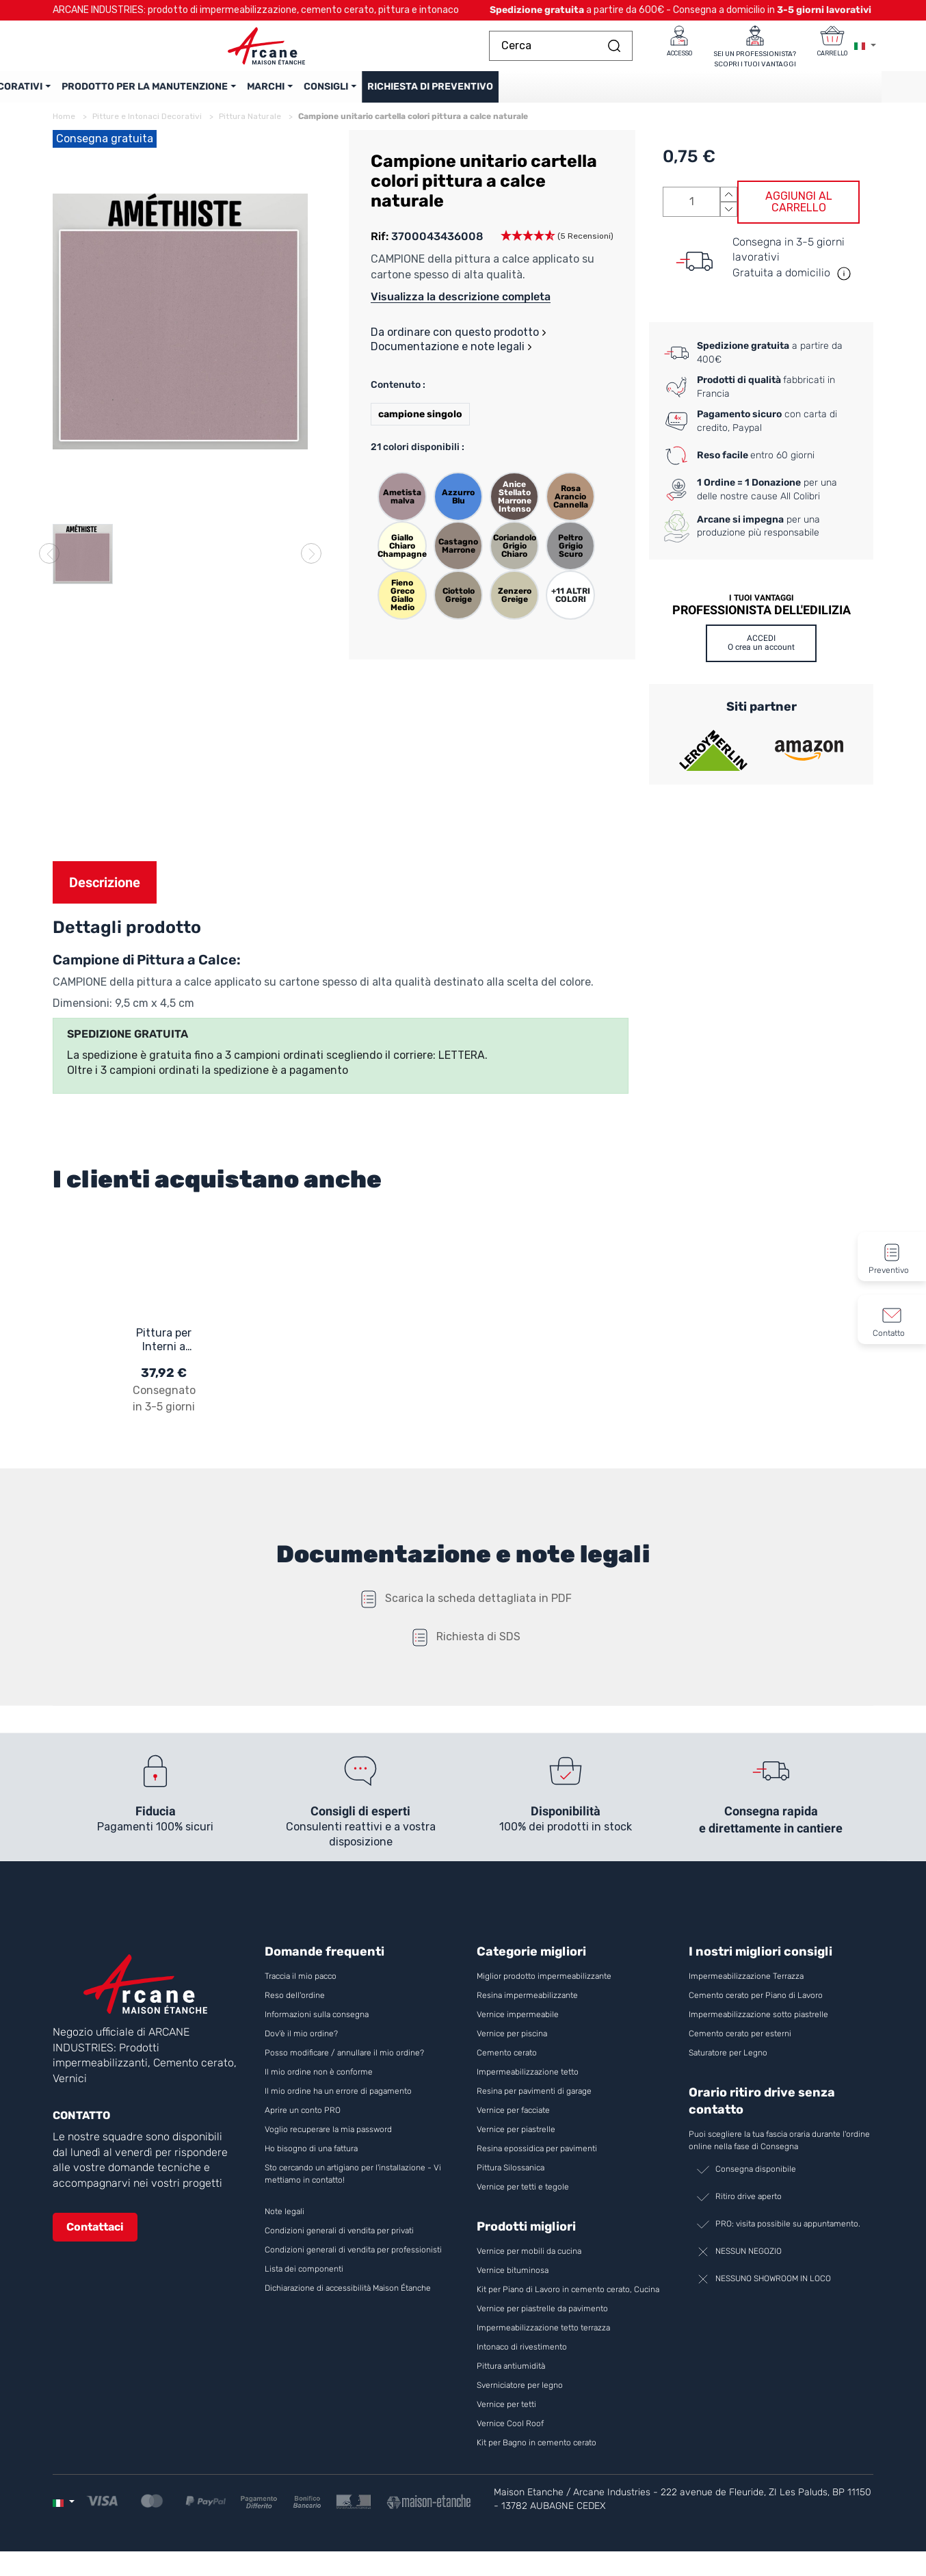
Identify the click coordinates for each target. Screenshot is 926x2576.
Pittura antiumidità (511, 2377)
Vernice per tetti (506, 2415)
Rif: (379, 246)
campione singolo (420, 424)
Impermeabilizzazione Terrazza (746, 1987)
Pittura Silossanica (510, 2178)
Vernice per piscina (512, 2044)
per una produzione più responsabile (758, 536)
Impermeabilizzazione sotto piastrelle (758, 2025)
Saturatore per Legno (728, 2063)
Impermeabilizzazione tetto (528, 2083)
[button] (557, 247)
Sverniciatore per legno (521, 2396)
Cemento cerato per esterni (740, 2044)
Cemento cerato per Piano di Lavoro (756, 2006)
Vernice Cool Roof (511, 2434)
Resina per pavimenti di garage (534, 2102)
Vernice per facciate (513, 2121)
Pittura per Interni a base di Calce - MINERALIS (163, 1350)
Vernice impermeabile (518, 2025)
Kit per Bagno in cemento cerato (536, 2453)
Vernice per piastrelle (516, 2140)
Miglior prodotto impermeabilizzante (544, 1987)
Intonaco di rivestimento (522, 2358)
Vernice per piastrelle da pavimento (542, 2319)
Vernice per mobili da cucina (529, 2262)
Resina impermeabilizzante (527, 2006)
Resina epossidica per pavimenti (537, 2159)
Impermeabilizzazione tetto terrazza (543, 2338)
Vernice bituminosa (512, 2281)
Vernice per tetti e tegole (523, 2198)
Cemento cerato (507, 2063)
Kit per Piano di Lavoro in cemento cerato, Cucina (568, 2300)
